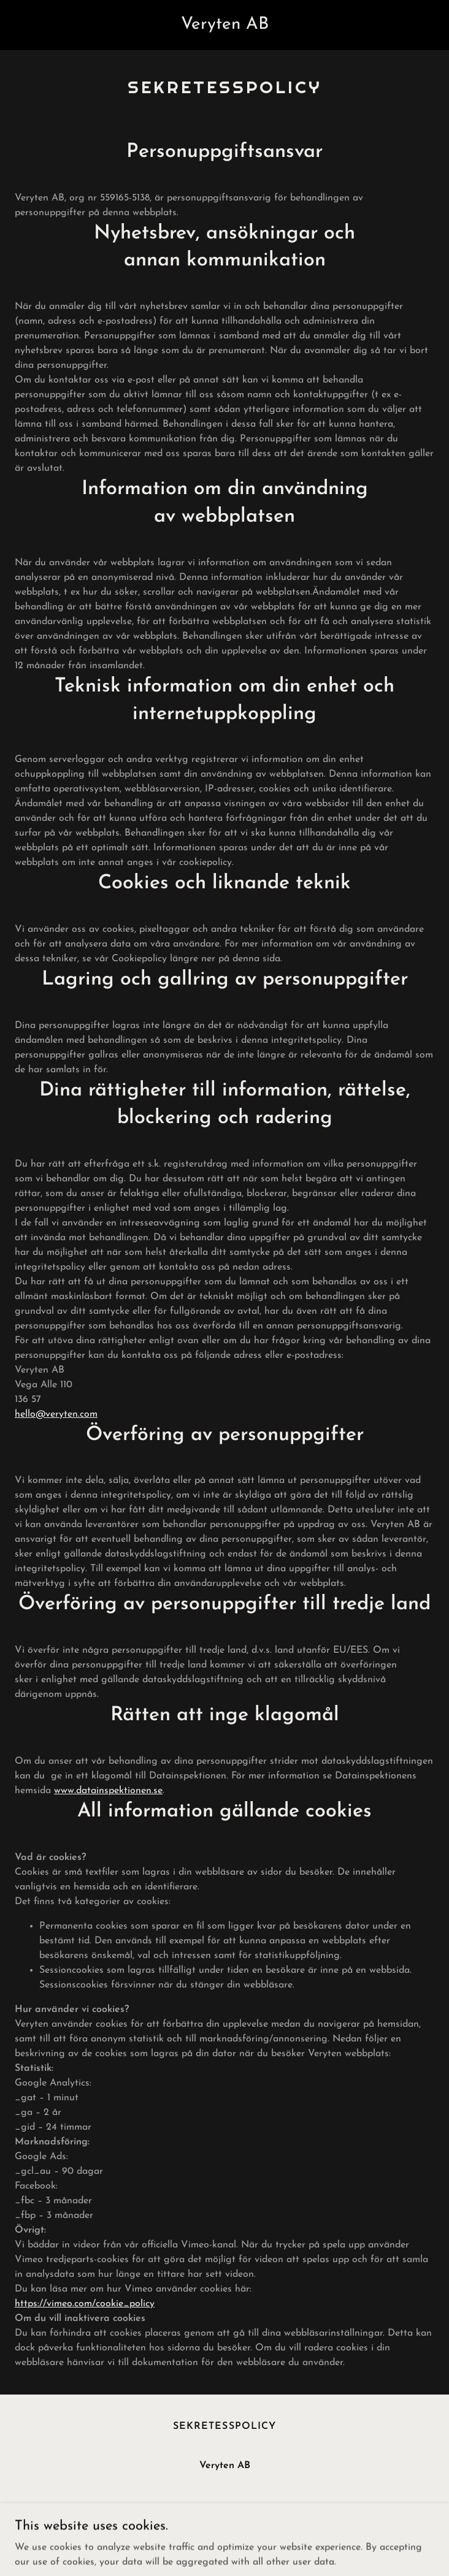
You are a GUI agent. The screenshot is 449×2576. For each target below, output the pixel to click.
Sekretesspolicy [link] (224, 2426)
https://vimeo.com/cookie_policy (85, 2304)
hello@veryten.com (56, 1414)
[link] (225, 26)
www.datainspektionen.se (108, 1791)
